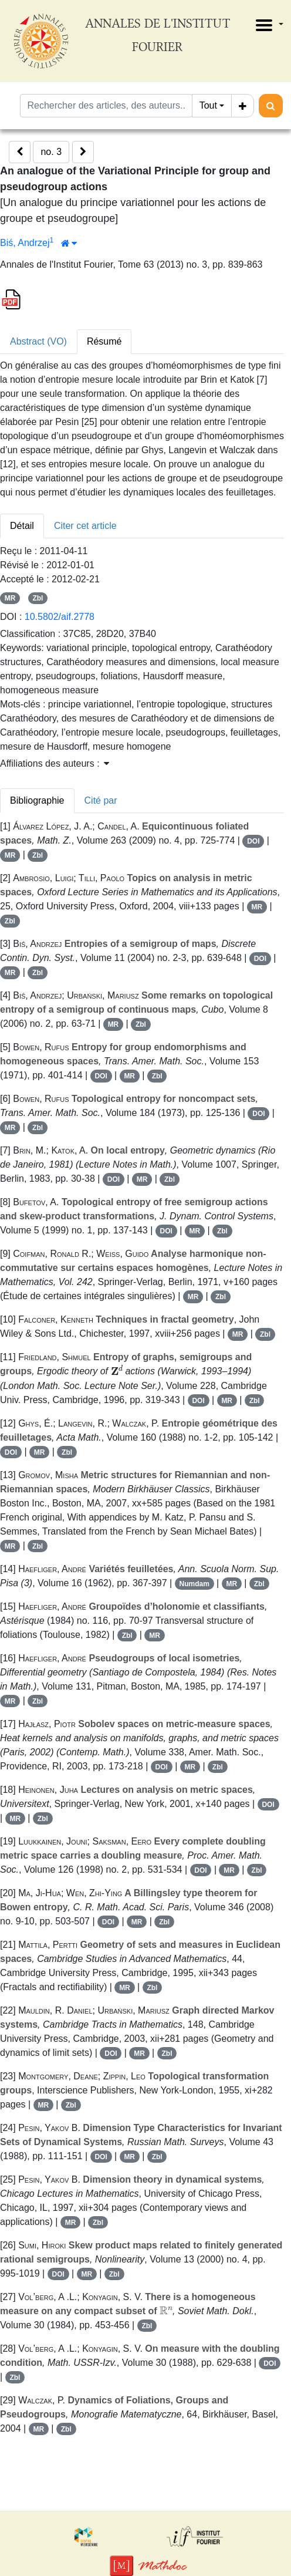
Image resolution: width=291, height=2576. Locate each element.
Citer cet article (85, 526)
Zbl (37, 598)
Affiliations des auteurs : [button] (54, 763)
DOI (253, 841)
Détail (22, 526)
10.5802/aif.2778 (59, 617)
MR (10, 598)
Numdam (194, 1584)
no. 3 (51, 152)
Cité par (100, 800)
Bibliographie (37, 800)
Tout (208, 105)
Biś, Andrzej (24, 243)
